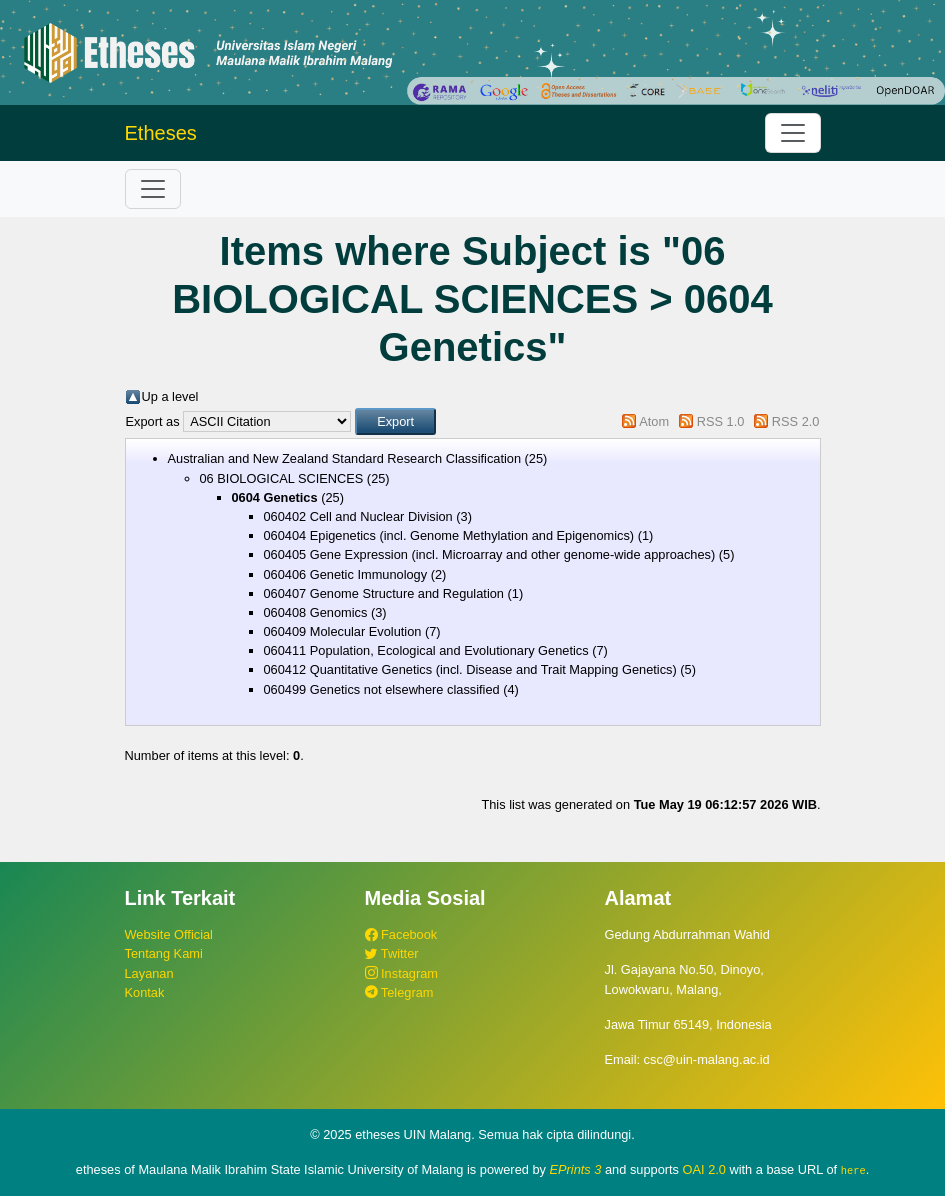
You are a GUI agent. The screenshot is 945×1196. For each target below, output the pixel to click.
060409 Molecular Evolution (343, 631)
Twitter (392, 953)
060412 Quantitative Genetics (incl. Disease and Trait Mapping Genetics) (470, 669)
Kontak (145, 992)
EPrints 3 (576, 1169)
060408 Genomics (316, 612)
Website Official (169, 934)
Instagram (401, 973)
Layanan (149, 973)
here (853, 1170)
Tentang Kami (164, 953)
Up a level (170, 396)
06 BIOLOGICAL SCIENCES (282, 478)
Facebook (401, 934)
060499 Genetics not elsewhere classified (382, 689)
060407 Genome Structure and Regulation (384, 593)
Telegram (399, 992)
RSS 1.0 (721, 421)
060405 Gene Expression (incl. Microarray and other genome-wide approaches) (490, 554)
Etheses (161, 133)
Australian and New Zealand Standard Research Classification (345, 458)
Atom (654, 421)
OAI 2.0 (704, 1169)
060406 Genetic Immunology (346, 574)
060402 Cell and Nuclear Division (358, 516)
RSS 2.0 (796, 421)
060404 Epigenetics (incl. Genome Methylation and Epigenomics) (449, 535)
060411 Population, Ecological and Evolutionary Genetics (426, 650)
